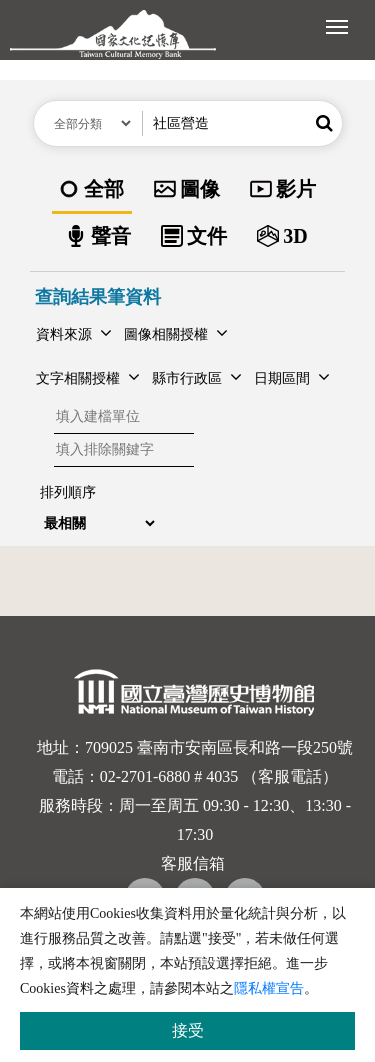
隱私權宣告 (269, 988)
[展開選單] (337, 25)
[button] (324, 123)
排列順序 (68, 492)
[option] (92, 190)
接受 (188, 1030)
